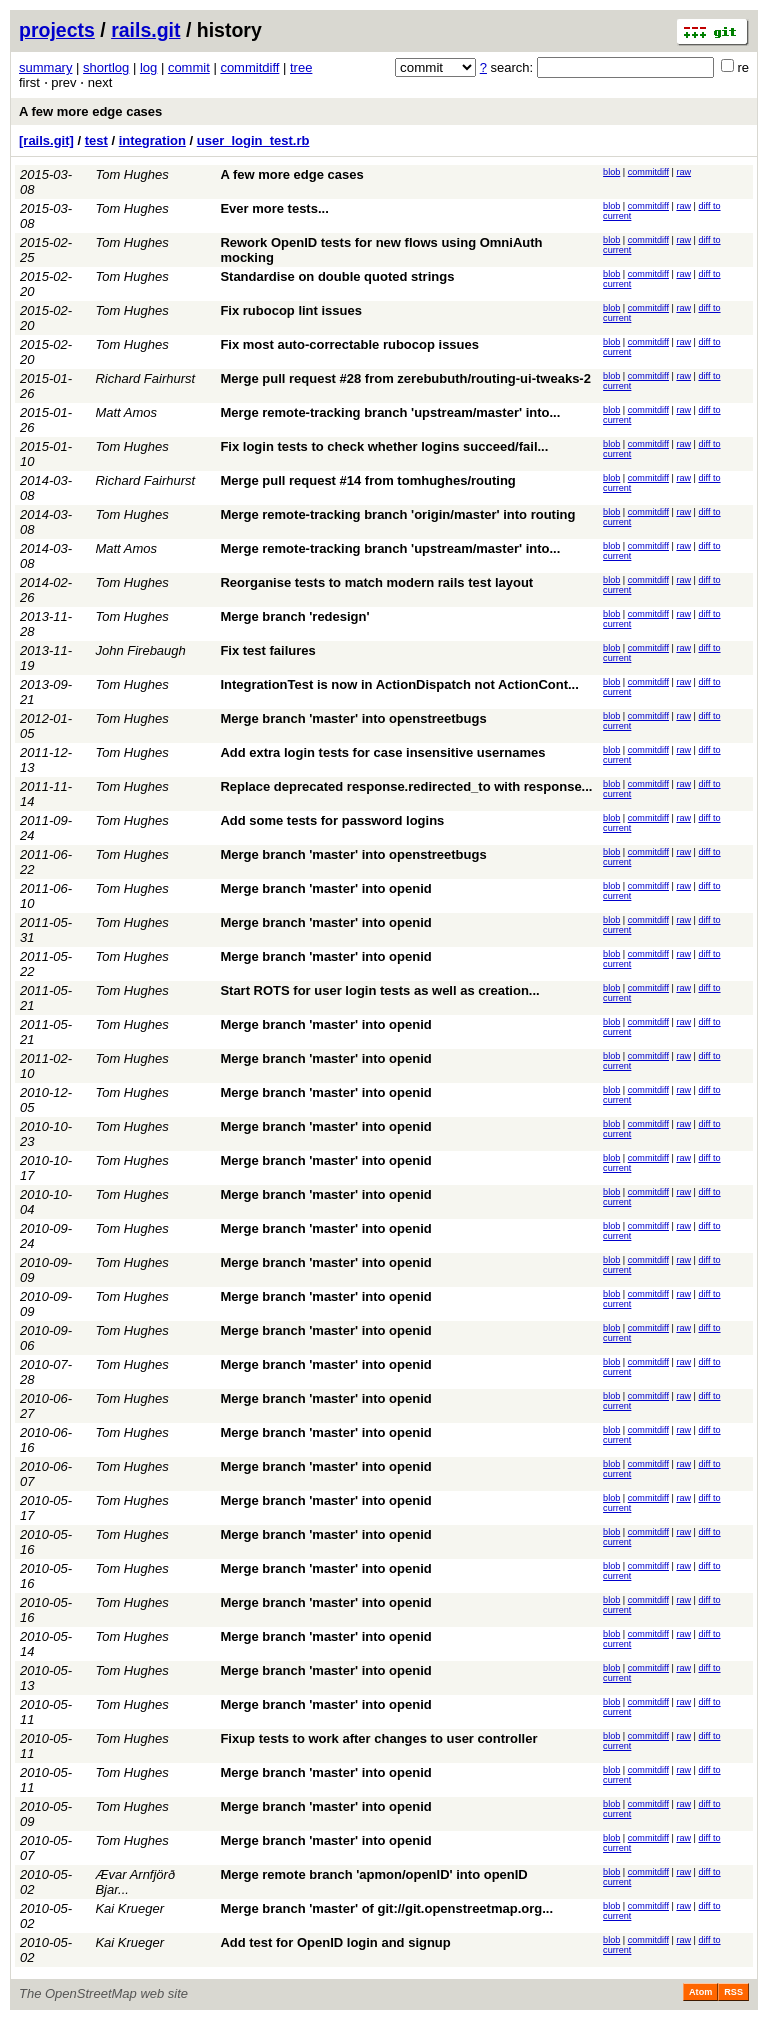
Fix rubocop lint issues (291, 310)
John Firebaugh (140, 650)
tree (301, 67)
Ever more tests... (274, 208)
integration (152, 140)
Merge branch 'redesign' (294, 616)
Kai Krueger (129, 1908)
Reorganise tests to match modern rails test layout (376, 582)
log (148, 67)
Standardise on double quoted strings (337, 276)
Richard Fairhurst (145, 378)
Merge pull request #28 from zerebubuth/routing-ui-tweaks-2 (405, 378)
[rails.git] (46, 140)
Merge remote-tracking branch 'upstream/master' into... (390, 412)
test (96, 140)
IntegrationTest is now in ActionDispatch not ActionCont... (399, 684)
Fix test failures (267, 650)
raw (683, 172)
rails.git (145, 30)
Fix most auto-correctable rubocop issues (349, 344)
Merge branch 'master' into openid (325, 888)
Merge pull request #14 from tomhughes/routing (367, 480)
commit (189, 67)
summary (45, 67)
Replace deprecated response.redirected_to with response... (406, 786)
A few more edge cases (90, 111)
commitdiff (249, 67)
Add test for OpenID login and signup (335, 1942)
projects (57, 30)
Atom (700, 1992)
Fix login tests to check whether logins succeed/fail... (384, 446)
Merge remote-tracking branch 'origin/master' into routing (397, 514)
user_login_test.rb (253, 140)
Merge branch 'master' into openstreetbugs (353, 718)
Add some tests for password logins (332, 820)
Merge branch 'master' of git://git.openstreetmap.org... (386, 1908)
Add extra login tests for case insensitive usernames (382, 752)
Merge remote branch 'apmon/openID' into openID (373, 1874)
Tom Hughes (131, 174)
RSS (733, 1992)
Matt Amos (126, 412)
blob (611, 172)
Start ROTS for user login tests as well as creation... (379, 990)
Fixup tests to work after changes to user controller (378, 1738)
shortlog (106, 67)
